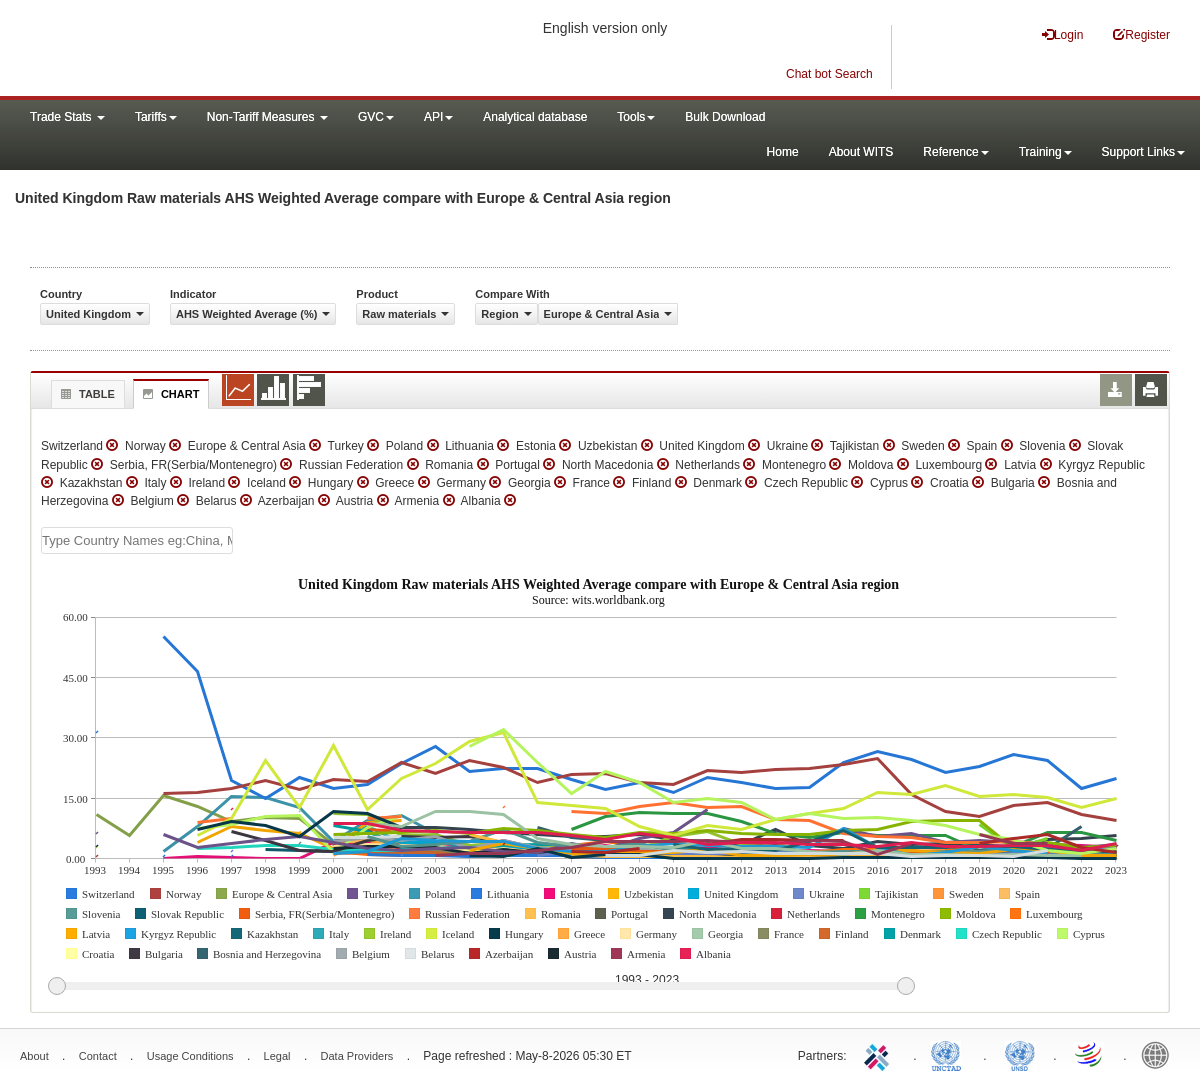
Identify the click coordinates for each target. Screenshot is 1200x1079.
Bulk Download (725, 117)
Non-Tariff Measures (267, 117)
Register (1141, 34)
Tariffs (156, 117)
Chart (169, 394)
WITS (200, 50)
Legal (277, 1056)
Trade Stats (67, 117)
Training (1045, 152)
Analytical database (535, 117)
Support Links (1143, 152)
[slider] (481, 987)
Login (1062, 34)
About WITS (861, 152)
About (34, 1056)
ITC (880, 1054)
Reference (955, 152)
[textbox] (137, 540)
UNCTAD (950, 1054)
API (438, 117)
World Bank (1160, 1054)
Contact (98, 1056)
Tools (636, 117)
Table (85, 394)
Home (783, 152)
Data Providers (357, 1056)
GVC (376, 117)
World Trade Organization (1090, 1054)
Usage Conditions (190, 1056)
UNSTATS (1020, 1054)
